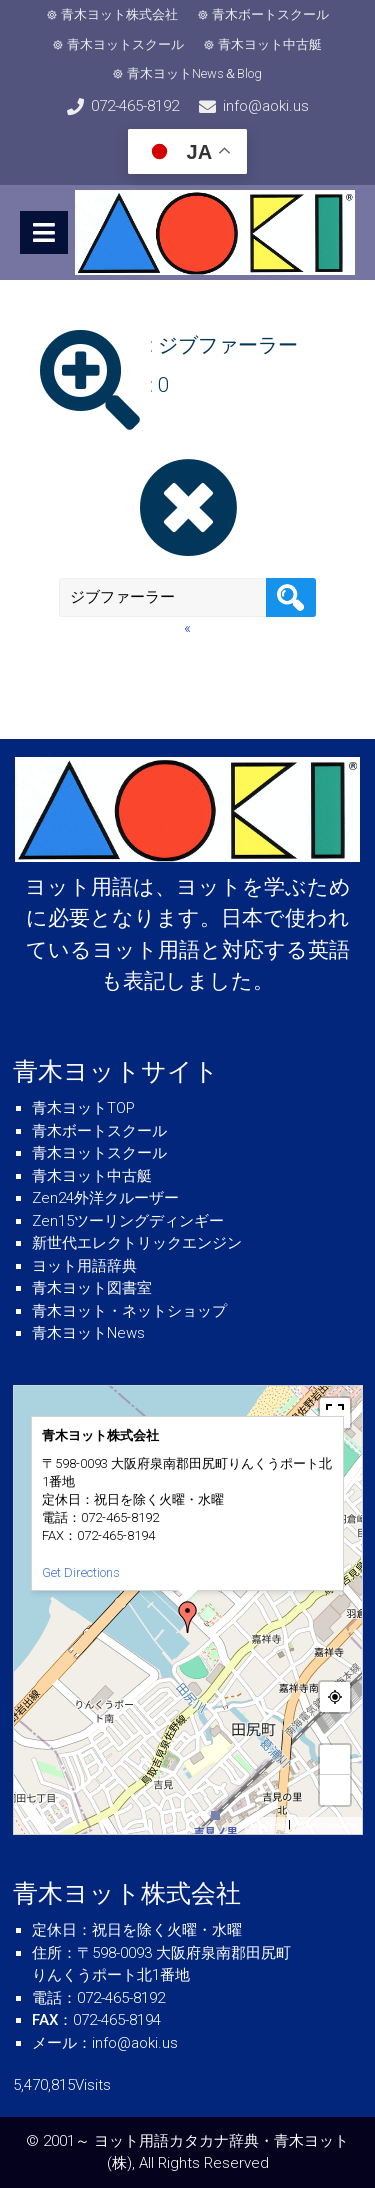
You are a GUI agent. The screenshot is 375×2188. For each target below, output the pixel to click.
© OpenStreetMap (325, 1825)
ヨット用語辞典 (84, 1266)
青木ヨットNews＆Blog (194, 73)
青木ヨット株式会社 (119, 14)
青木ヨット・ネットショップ (129, 1311)
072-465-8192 (135, 106)
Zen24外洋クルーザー (105, 1198)
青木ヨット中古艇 (270, 44)
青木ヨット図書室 (92, 1288)
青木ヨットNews (88, 1333)
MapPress (267, 1825)
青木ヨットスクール (125, 44)
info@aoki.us (266, 106)
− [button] (335, 1789)
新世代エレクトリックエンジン (137, 1243)
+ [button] (335, 1759)
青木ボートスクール (270, 14)
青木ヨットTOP (83, 1108)
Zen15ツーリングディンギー (128, 1221)
